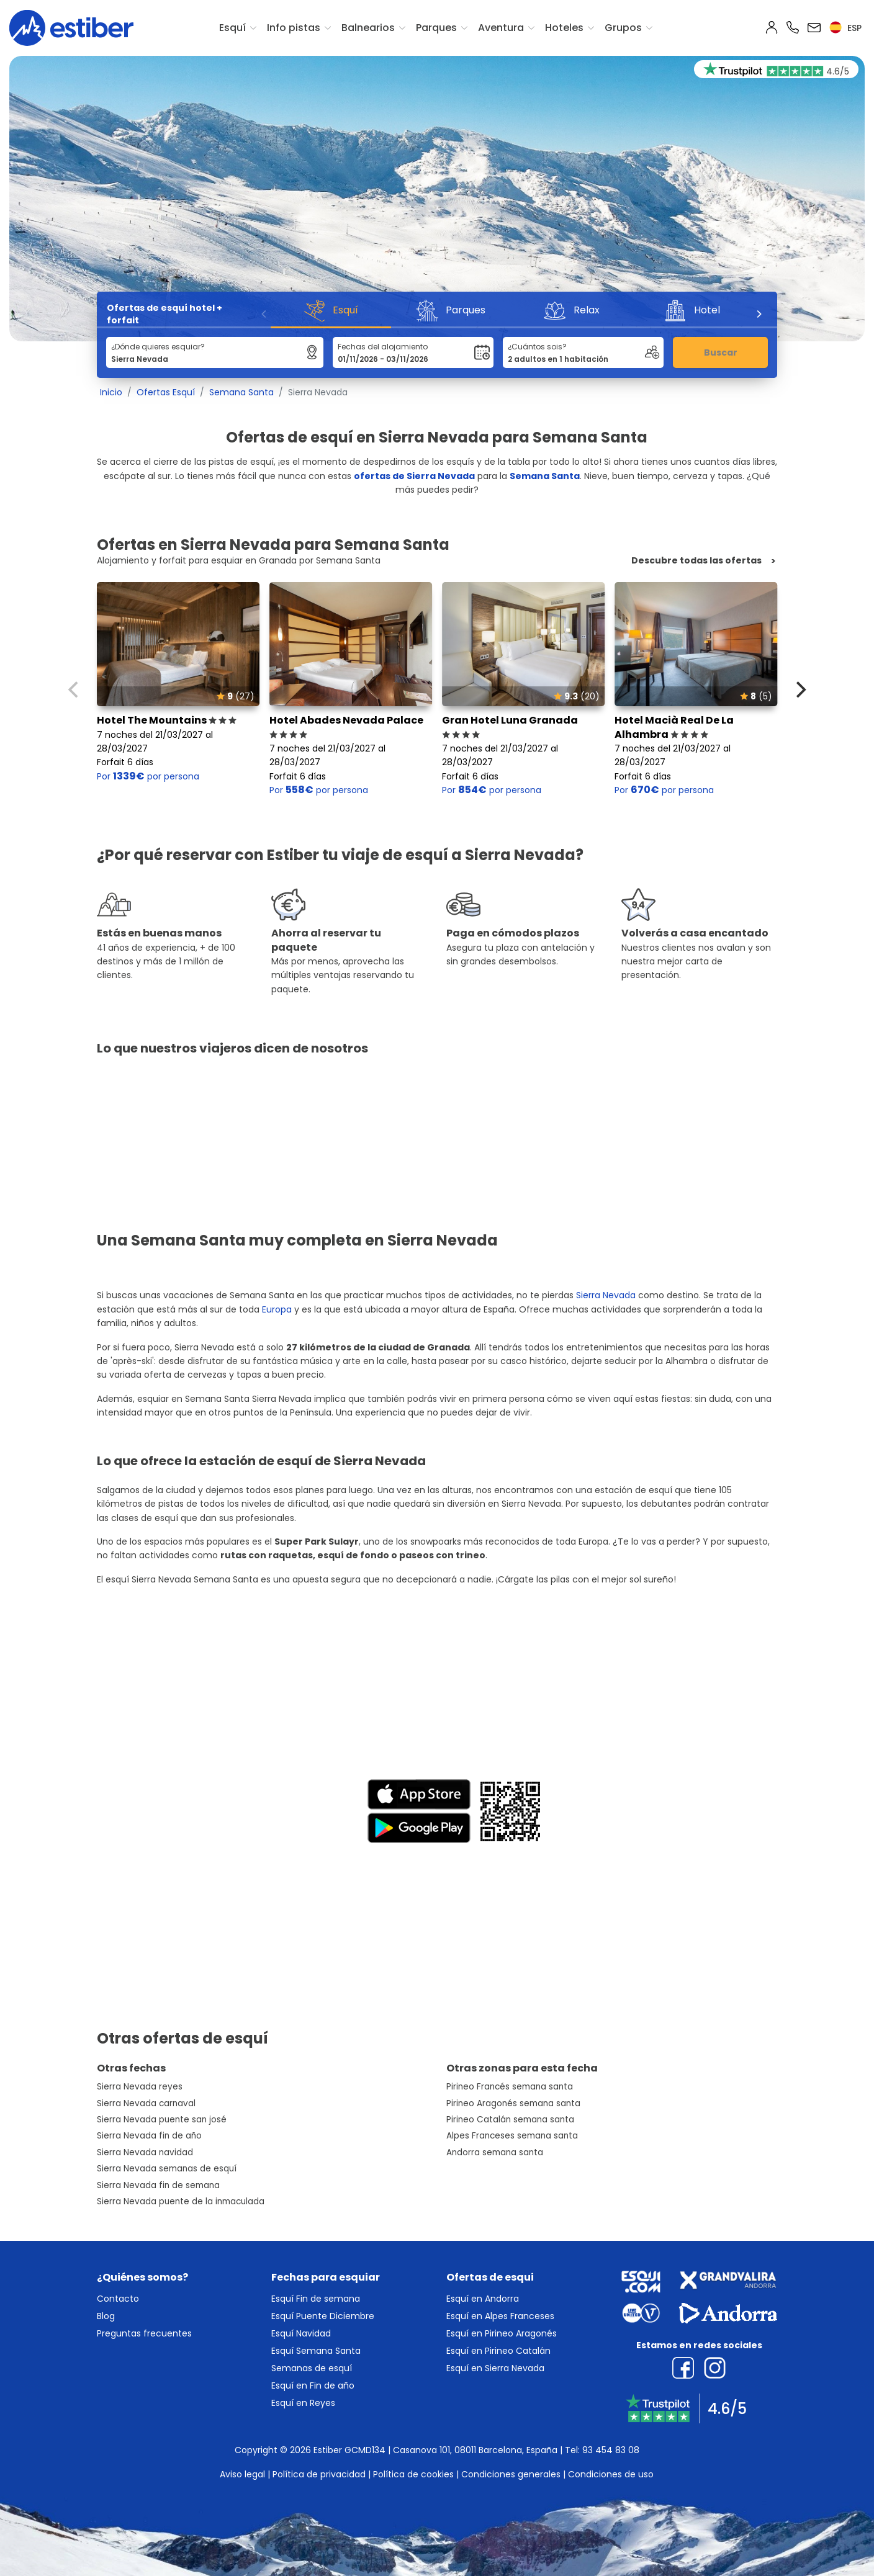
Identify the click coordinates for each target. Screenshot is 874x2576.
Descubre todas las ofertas (696, 560)
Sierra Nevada (606, 1295)
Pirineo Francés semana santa (509, 2087)
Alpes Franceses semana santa (512, 2136)
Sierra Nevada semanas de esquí (167, 2168)
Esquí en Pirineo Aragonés (501, 2333)
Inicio (111, 392)
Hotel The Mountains (167, 720)
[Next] (758, 314)
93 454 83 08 (610, 2450)
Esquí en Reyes (303, 2403)
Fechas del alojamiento (383, 346)
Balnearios (368, 27)
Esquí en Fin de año (312, 2385)
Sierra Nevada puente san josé (162, 2119)
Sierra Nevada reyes (139, 2087)
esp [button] (845, 28)
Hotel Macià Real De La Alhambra (674, 727)
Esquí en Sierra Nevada (495, 2368)
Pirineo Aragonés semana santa (513, 2103)
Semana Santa (241, 392)
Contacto (118, 2298)
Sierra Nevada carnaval (146, 2103)
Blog (106, 2316)
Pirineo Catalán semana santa (510, 2119)
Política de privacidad (319, 2474)
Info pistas (293, 27)
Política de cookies (413, 2474)
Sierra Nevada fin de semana (158, 2185)
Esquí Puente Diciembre (322, 2316)
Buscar (720, 352)
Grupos (623, 27)
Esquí (232, 27)
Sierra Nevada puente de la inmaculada (180, 2201)
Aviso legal (242, 2474)
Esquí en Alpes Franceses (500, 2316)
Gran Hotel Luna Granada (510, 727)
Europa (277, 1309)
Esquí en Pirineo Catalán (498, 2351)
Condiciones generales (511, 2474)
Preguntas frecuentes (144, 2333)
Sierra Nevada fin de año (149, 2136)
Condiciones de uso (611, 2474)
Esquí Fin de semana (315, 2298)
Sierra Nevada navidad (145, 2152)
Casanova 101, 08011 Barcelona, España (475, 2450)
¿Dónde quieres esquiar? (158, 346)
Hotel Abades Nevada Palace (346, 727)
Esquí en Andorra (482, 2298)
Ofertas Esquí (166, 392)
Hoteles (564, 27)
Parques (436, 27)
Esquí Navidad (301, 2333)
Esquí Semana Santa (316, 2351)
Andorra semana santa (494, 2152)
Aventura (501, 27)
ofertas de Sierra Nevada (414, 476)
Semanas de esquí (311, 2368)
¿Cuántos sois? (537, 346)
